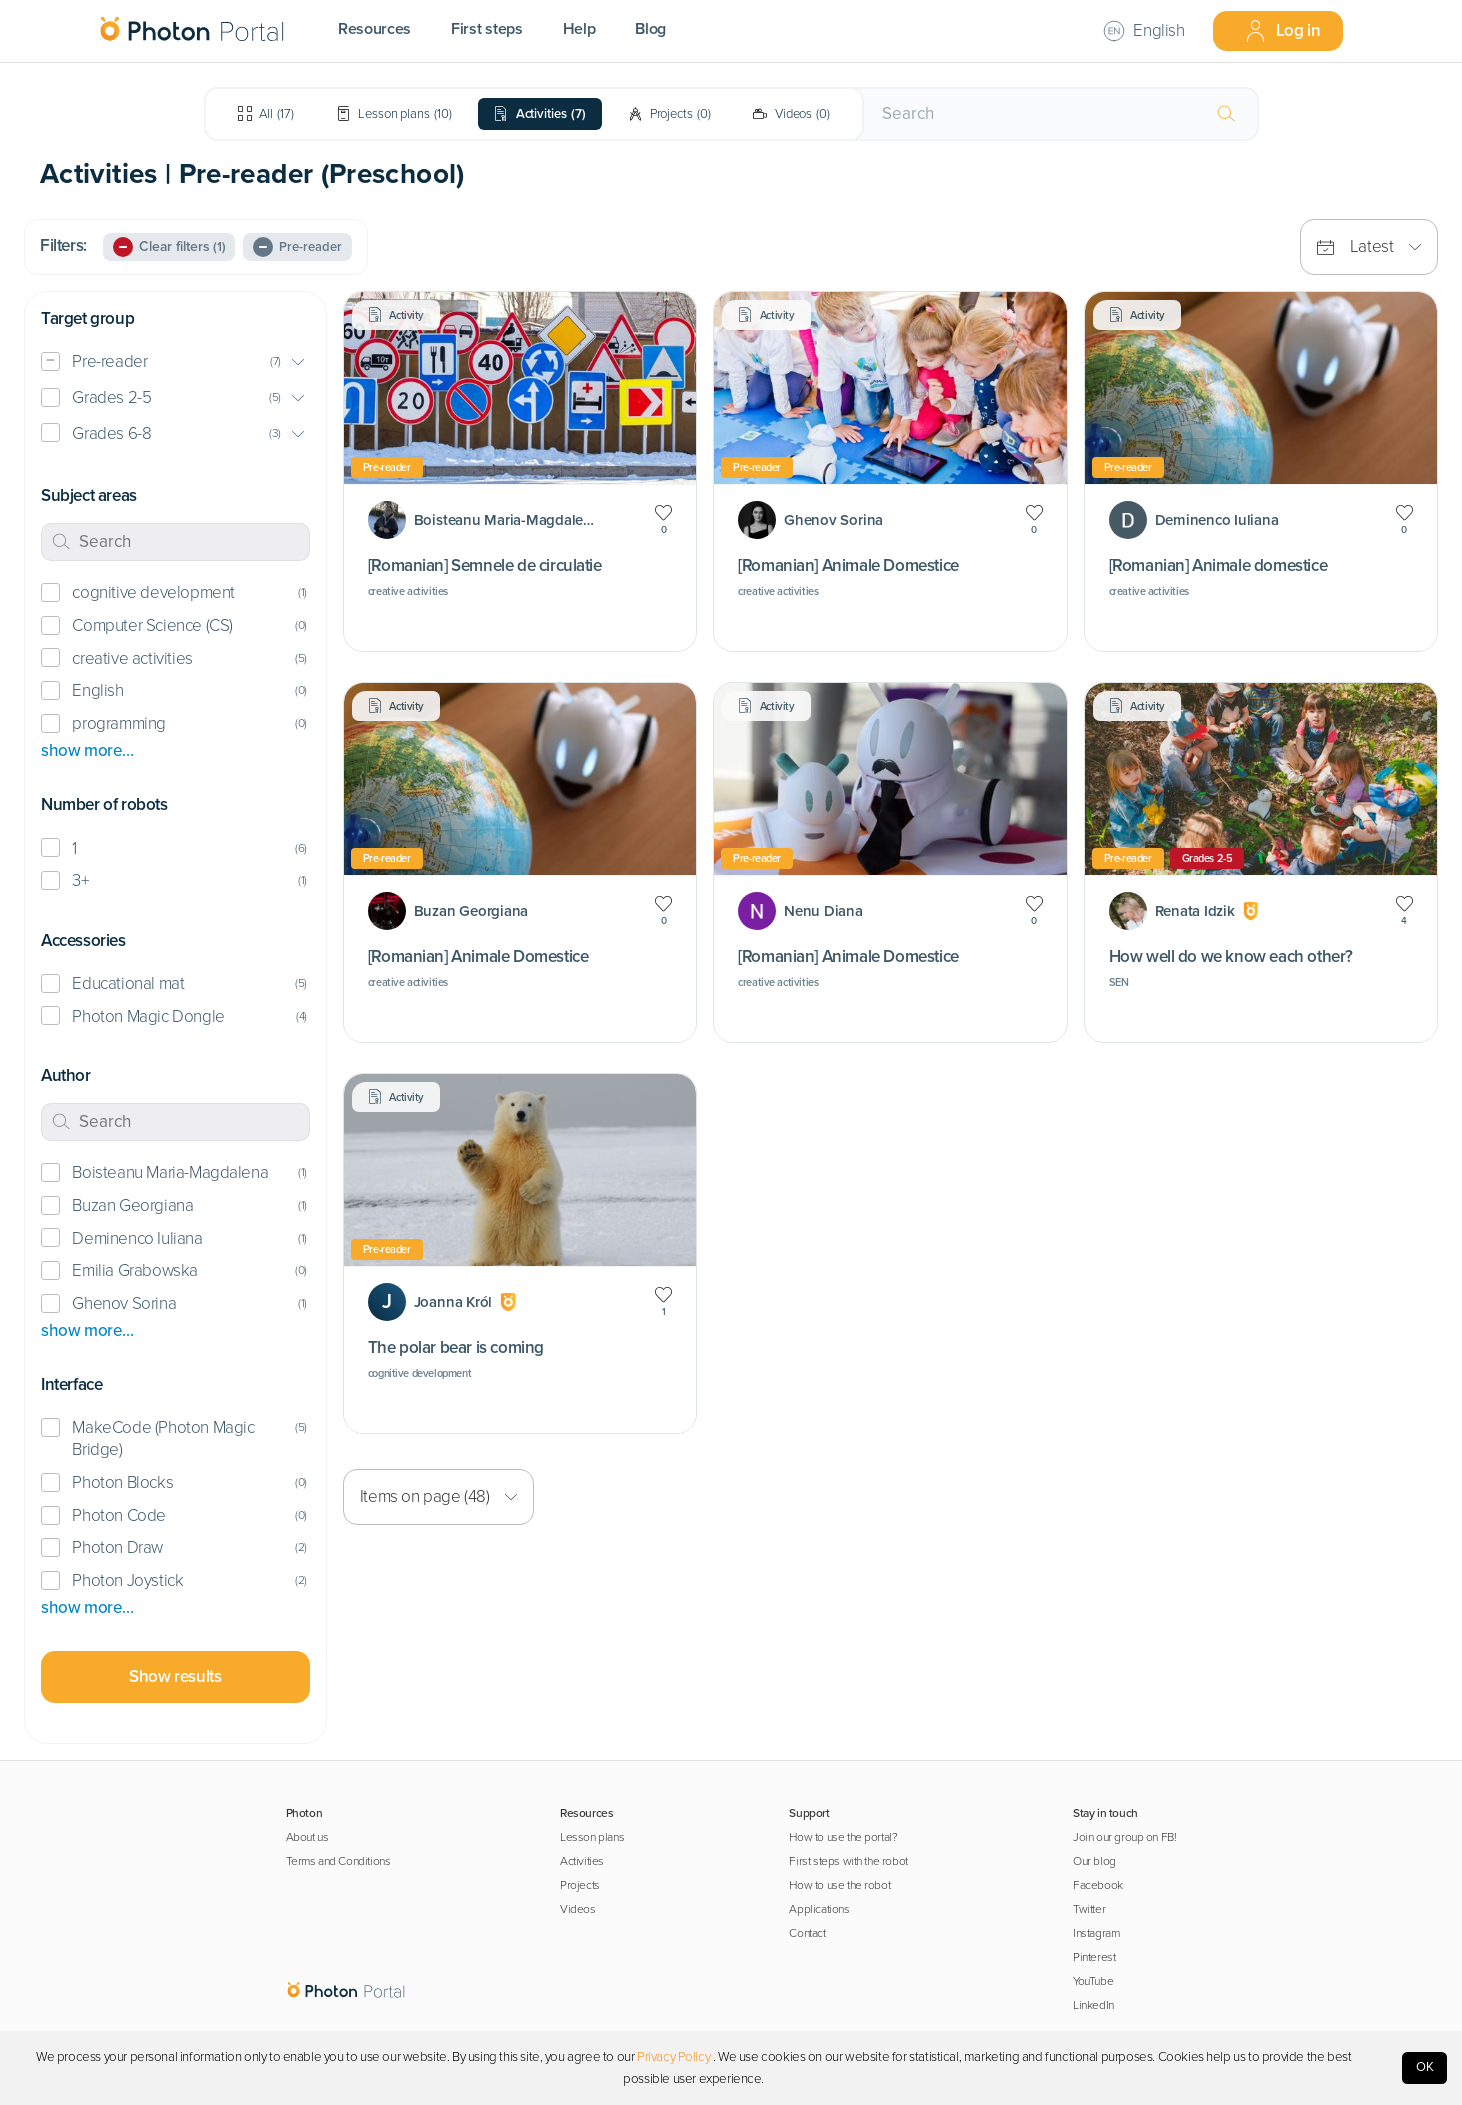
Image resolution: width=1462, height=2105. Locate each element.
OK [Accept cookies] (1425, 2067)
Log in (1282, 31)
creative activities (132, 658)
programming (119, 723)
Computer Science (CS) (152, 625)
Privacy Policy (673, 2057)
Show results (175, 1676)
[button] (175, 362)
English (97, 690)
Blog (650, 29)
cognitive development (153, 592)
